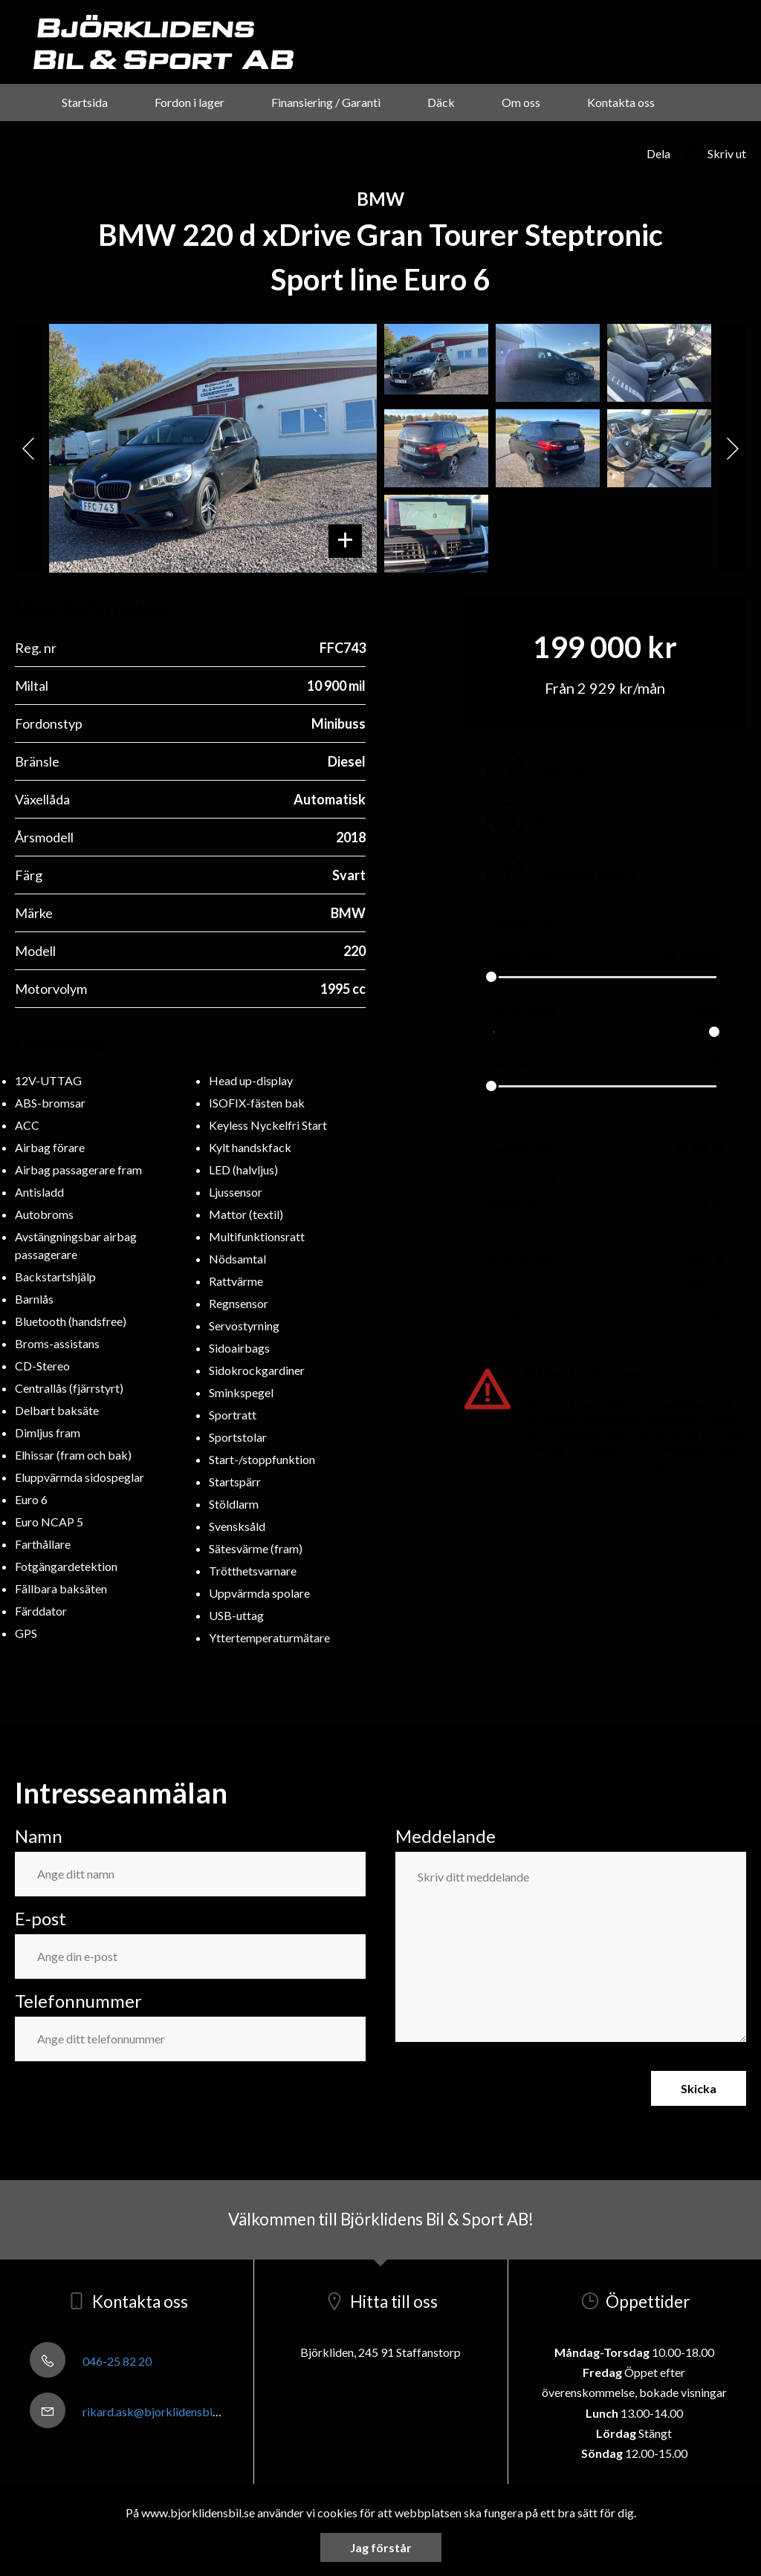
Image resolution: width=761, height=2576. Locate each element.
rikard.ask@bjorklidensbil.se (129, 2411)
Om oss (521, 102)
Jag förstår (381, 2547)
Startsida (85, 102)
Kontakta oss (621, 102)
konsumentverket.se (574, 1478)
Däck (441, 102)
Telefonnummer (78, 2000)
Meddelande (445, 1836)
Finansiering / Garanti (325, 102)
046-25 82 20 (91, 2361)
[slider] (491, 976)
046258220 (550, 769)
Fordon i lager (189, 102)
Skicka (698, 2088)
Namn (38, 1836)
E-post (40, 1918)
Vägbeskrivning (562, 873)
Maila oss (542, 821)
